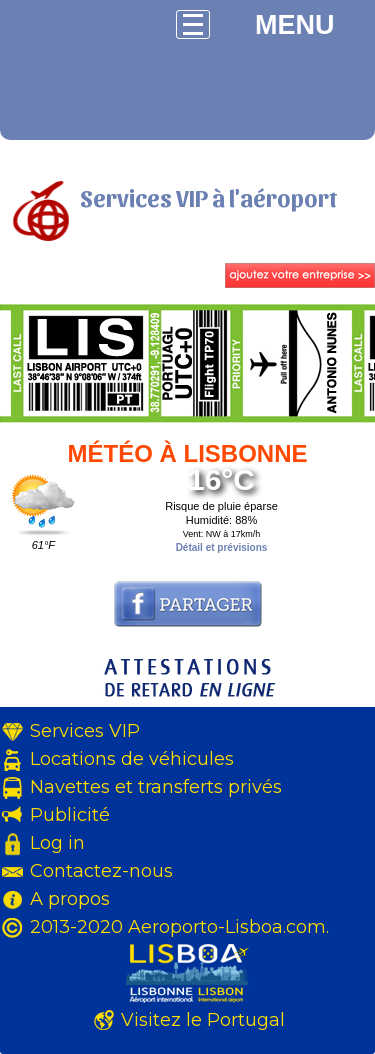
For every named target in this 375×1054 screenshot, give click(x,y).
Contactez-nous (101, 871)
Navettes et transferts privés (156, 787)
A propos (70, 899)
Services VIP (85, 731)
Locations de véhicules (132, 759)
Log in (57, 843)
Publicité (70, 815)
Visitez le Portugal (203, 1020)
